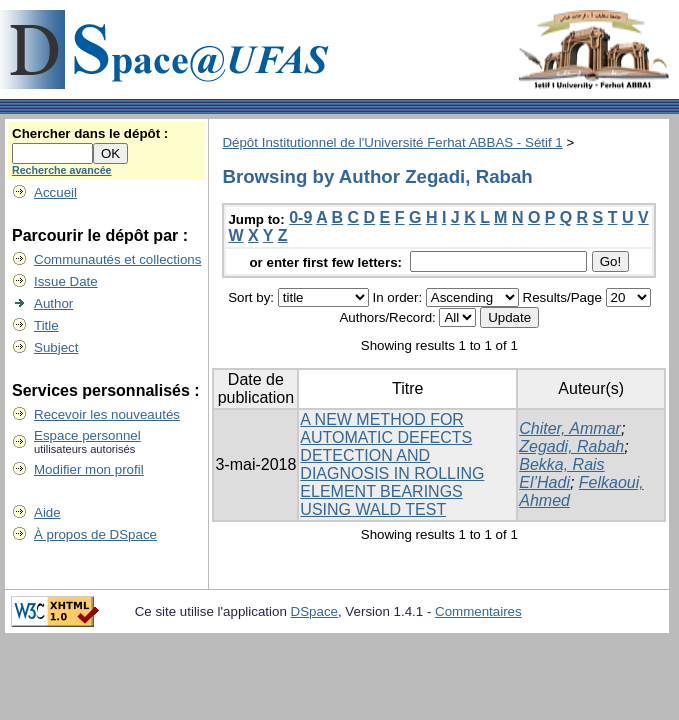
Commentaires (478, 611)
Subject (56, 347)
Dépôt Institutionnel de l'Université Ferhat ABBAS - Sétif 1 (392, 142)
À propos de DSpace (95, 534)
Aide (47, 512)
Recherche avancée (62, 170)
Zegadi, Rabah (571, 446)
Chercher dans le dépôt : (90, 133)
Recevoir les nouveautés (107, 414)
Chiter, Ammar (570, 428)
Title (46, 325)
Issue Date (66, 281)
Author (53, 303)
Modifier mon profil (89, 469)
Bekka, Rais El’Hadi (561, 473)
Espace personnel (87, 435)
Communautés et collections (117, 259)
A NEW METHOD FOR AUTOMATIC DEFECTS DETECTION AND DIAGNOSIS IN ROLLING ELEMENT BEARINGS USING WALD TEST (392, 464)
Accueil (55, 192)
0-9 (300, 217)
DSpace (314, 611)
